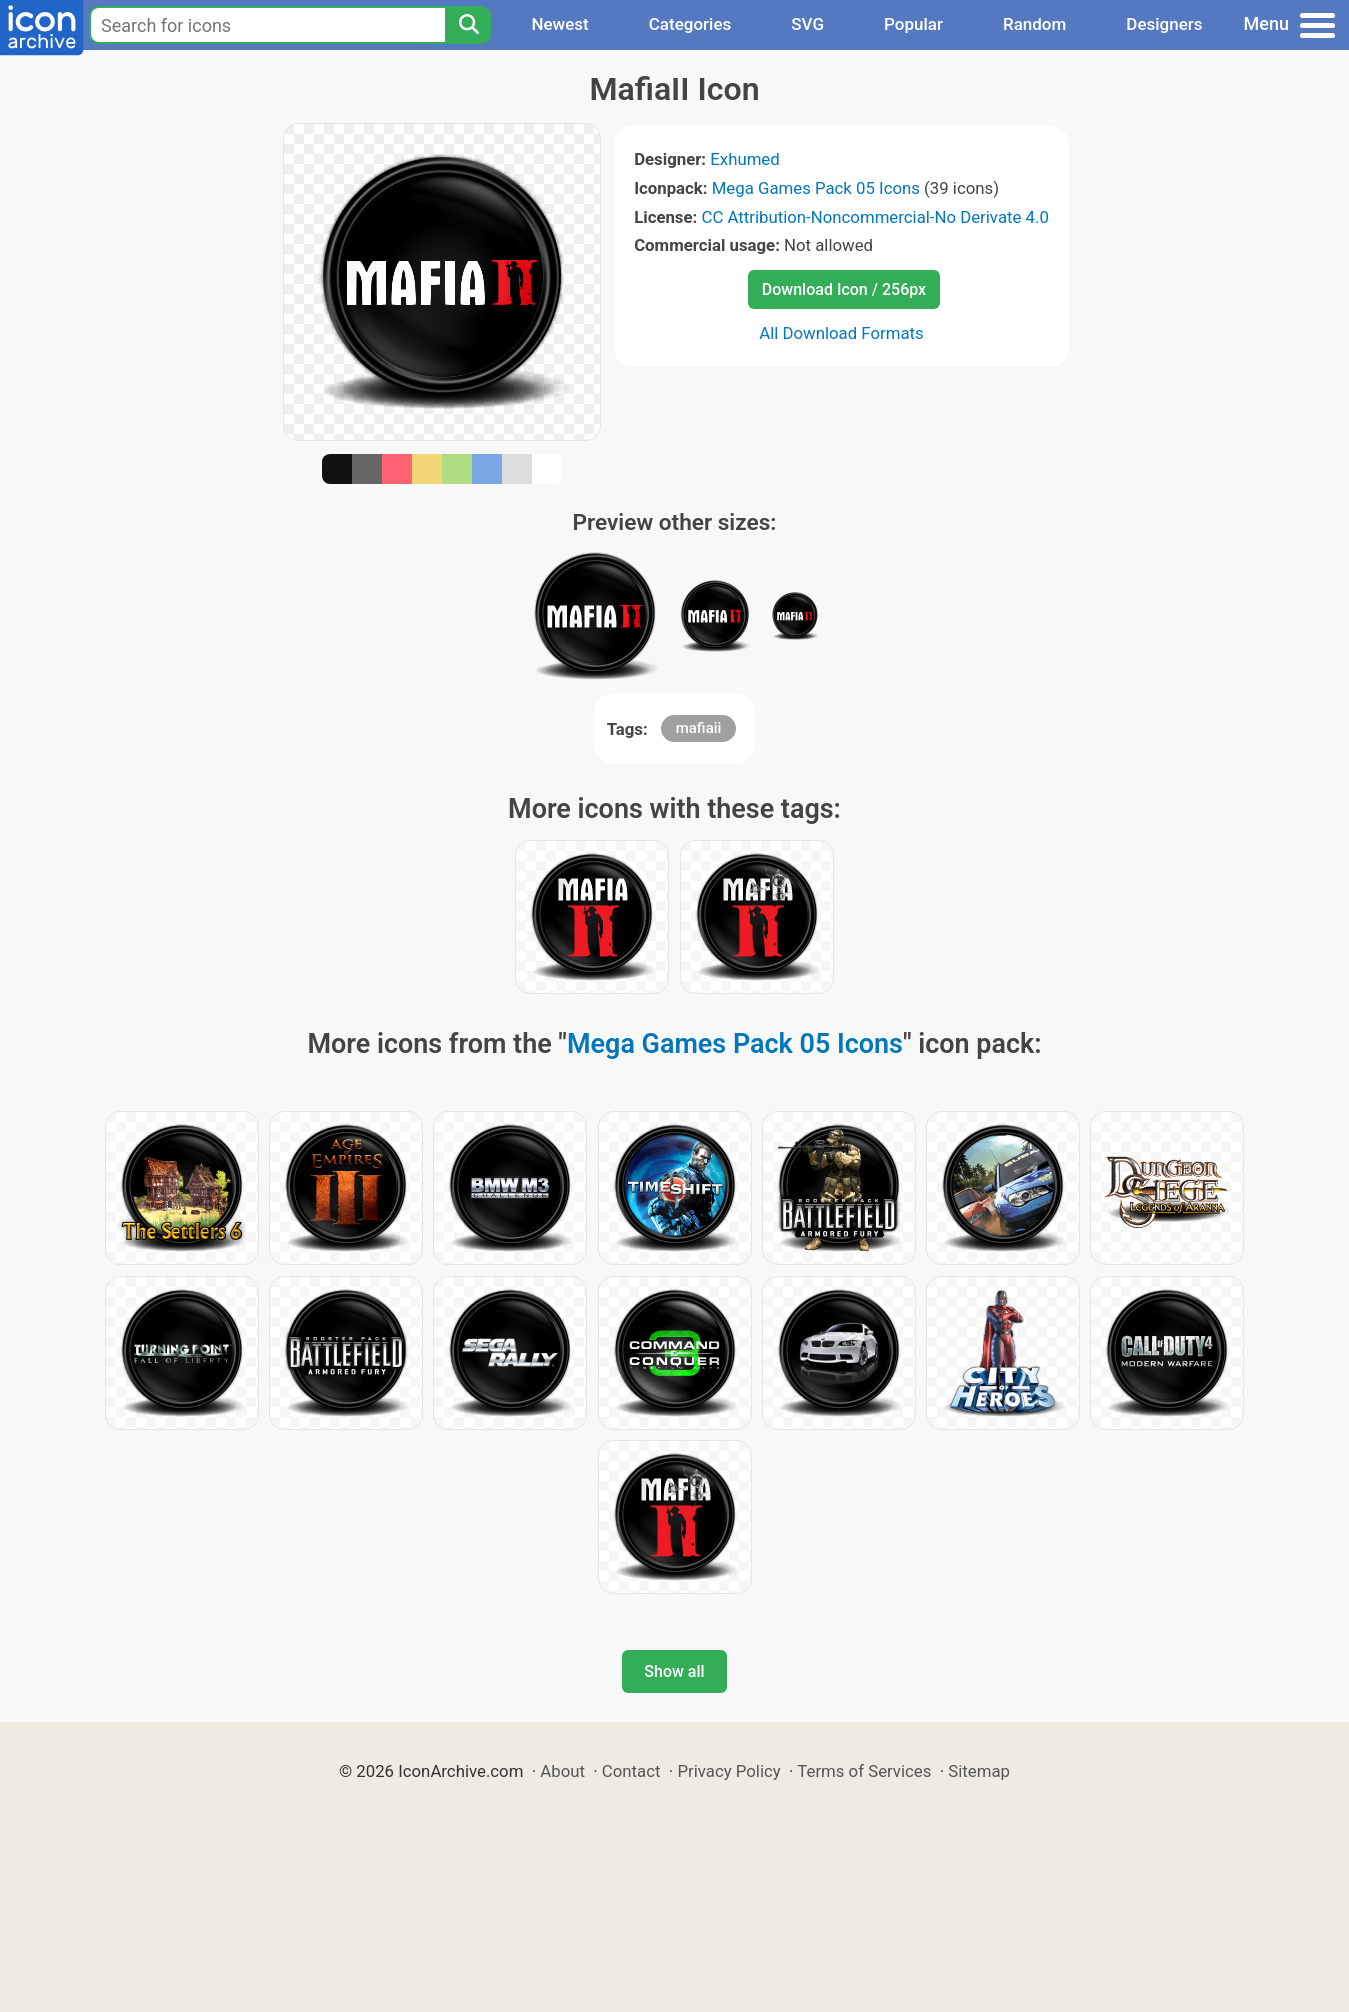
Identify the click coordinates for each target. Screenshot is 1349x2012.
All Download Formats (841, 333)
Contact (631, 1771)
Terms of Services (864, 1771)
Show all (674, 1671)
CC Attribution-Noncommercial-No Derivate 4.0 (874, 217)
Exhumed (744, 159)
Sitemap (979, 1771)
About (562, 1771)
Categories (690, 24)
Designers (1164, 24)
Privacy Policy (728, 1771)
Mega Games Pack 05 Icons (816, 188)
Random (1034, 24)
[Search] (468, 25)
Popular (913, 24)
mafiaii (699, 728)
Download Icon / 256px (844, 289)
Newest (559, 24)
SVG (807, 24)
